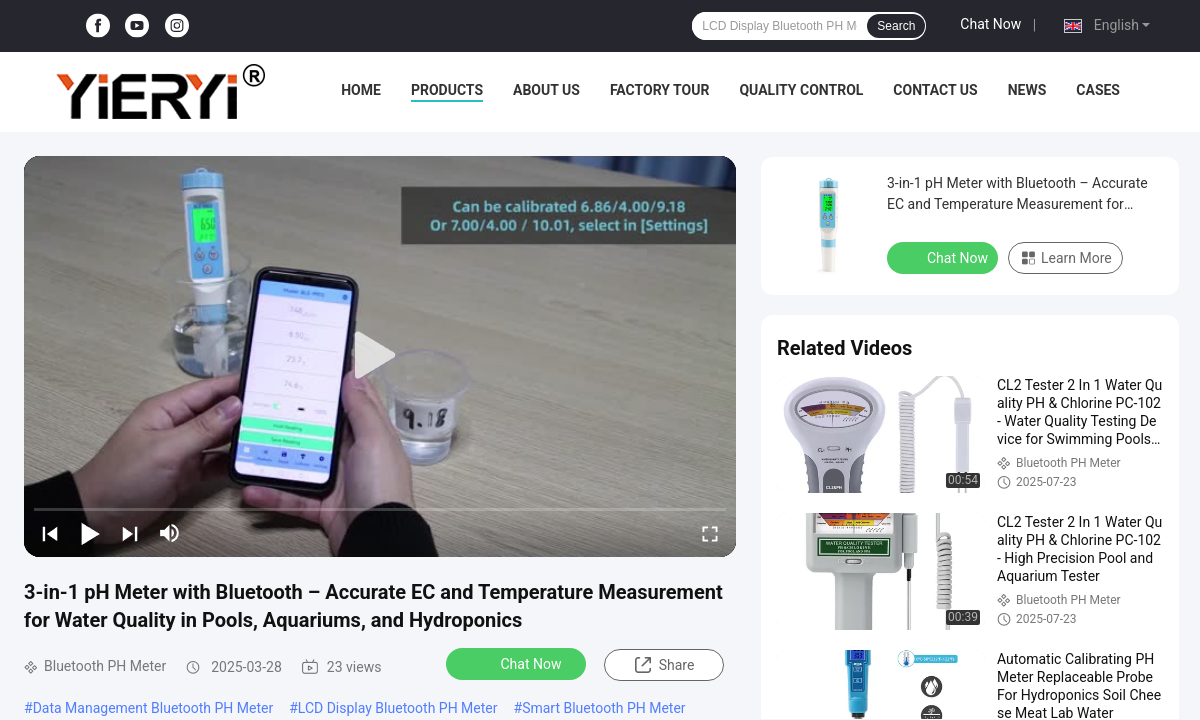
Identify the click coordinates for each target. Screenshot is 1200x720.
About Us (546, 90)
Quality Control (801, 90)
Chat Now (990, 24)
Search (896, 26)
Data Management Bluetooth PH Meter (153, 708)
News (1027, 90)
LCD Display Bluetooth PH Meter (398, 708)
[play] (380, 356)
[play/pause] (90, 533)
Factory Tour (660, 90)
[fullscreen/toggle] (710, 533)
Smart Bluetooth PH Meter (603, 708)
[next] (130, 533)
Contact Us (935, 90)
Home (361, 90)
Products (447, 90)
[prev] (50, 533)
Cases (1098, 90)
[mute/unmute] (170, 533)
